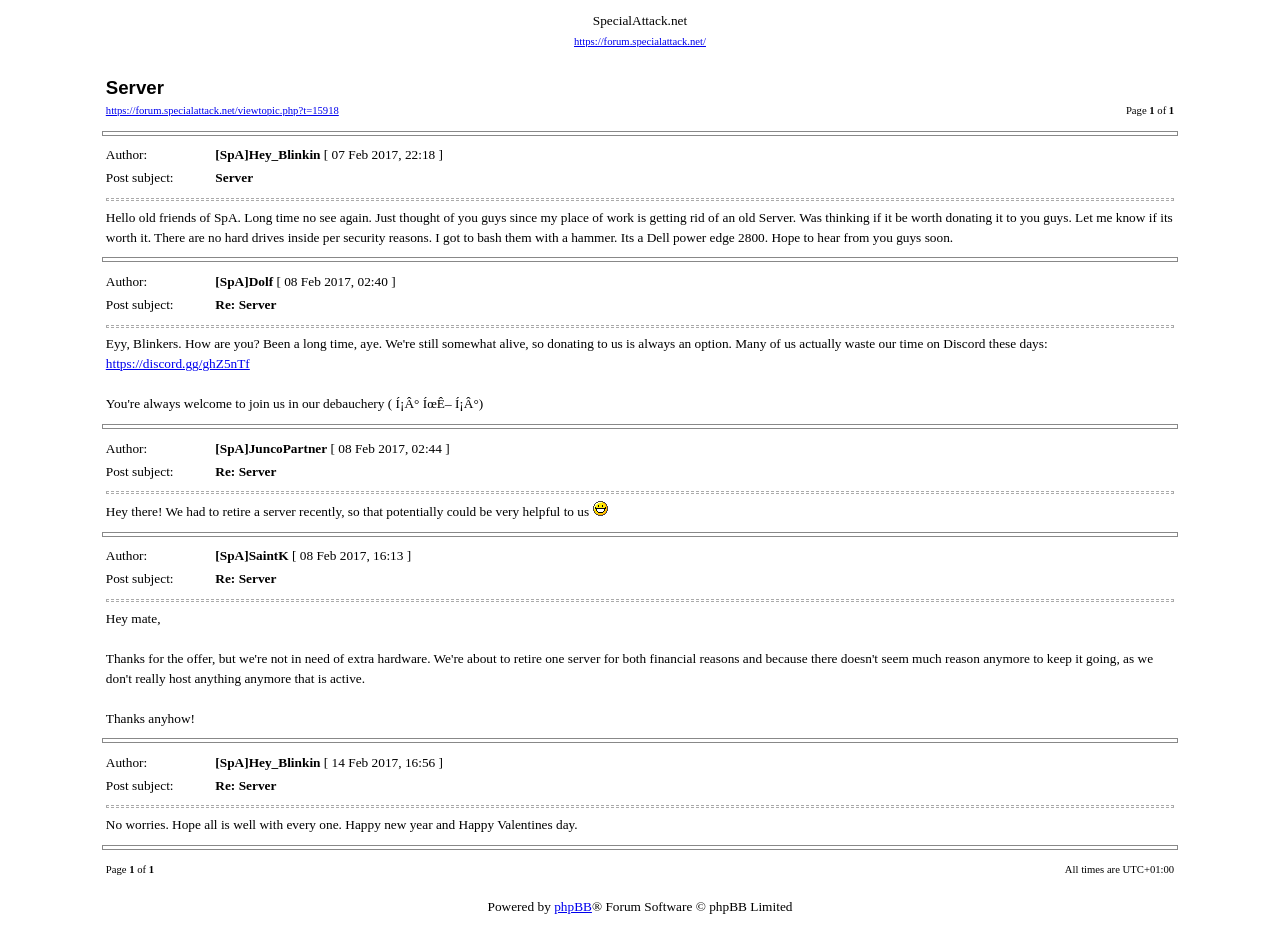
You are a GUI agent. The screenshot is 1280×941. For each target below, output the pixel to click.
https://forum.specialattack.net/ (640, 41)
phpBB (573, 906)
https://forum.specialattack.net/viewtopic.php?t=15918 (222, 110)
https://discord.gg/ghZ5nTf (178, 363)
